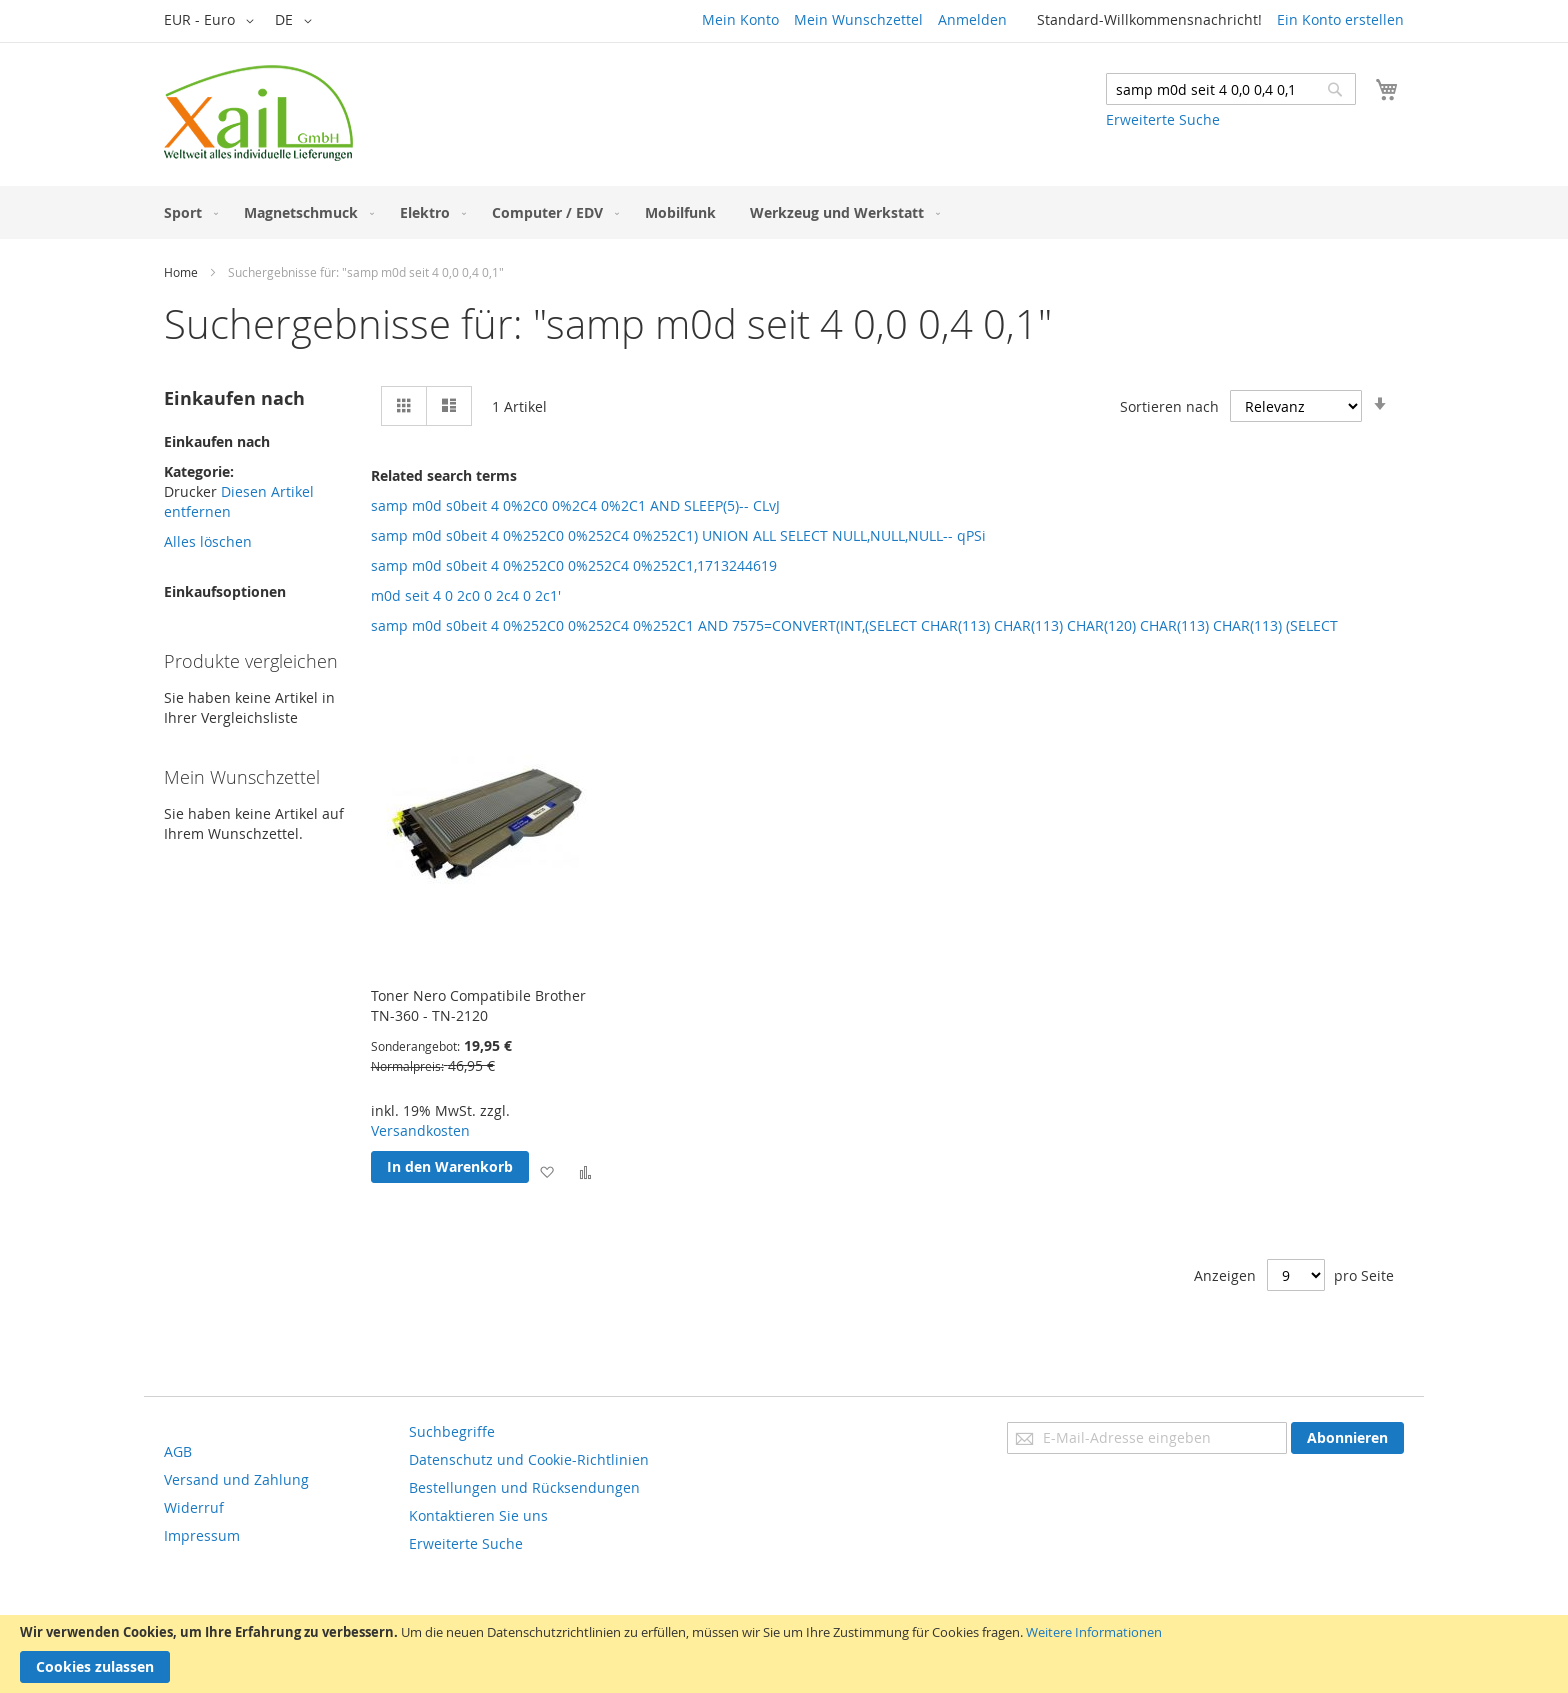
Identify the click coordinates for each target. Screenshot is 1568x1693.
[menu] (784, 212)
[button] (212, 21)
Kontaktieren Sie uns (478, 1515)
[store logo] (258, 113)
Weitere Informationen (1094, 1632)
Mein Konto (740, 19)
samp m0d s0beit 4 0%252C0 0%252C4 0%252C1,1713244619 (574, 565)
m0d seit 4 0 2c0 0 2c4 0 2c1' (466, 595)
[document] (784, 1654)
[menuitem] (187, 212)
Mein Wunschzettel (858, 19)
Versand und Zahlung (236, 1479)
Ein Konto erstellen (1340, 19)
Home (181, 272)
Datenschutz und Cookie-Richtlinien (529, 1459)
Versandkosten (420, 1130)
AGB (178, 1451)
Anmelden (972, 19)
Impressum (202, 1535)
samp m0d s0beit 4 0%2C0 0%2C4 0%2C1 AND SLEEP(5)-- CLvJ (575, 505)
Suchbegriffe (452, 1431)
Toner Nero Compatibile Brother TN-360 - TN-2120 (478, 1005)
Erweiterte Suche (1163, 119)
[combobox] (1231, 89)
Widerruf (194, 1507)
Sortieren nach (1169, 406)
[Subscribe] (1347, 1438)
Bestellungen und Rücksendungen (524, 1487)
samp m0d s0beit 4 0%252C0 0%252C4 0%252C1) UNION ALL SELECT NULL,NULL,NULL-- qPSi (678, 535)
